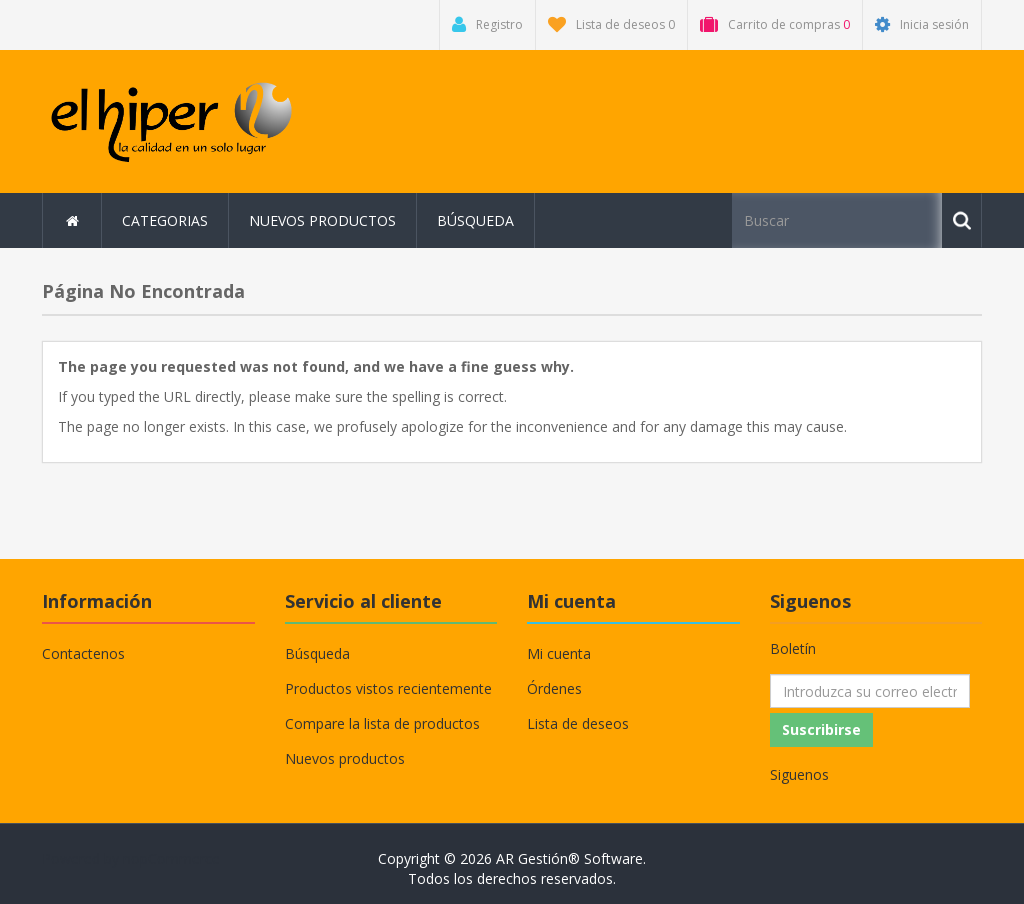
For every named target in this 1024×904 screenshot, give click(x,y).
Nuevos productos (322, 220)
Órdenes (554, 688)
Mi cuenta (559, 653)
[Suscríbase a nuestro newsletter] (870, 691)
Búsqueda (475, 220)
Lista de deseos (578, 723)
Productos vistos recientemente (388, 688)
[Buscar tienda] (837, 220)
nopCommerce (171, 858)
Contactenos (83, 653)
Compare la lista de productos (382, 723)
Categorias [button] (165, 220)
